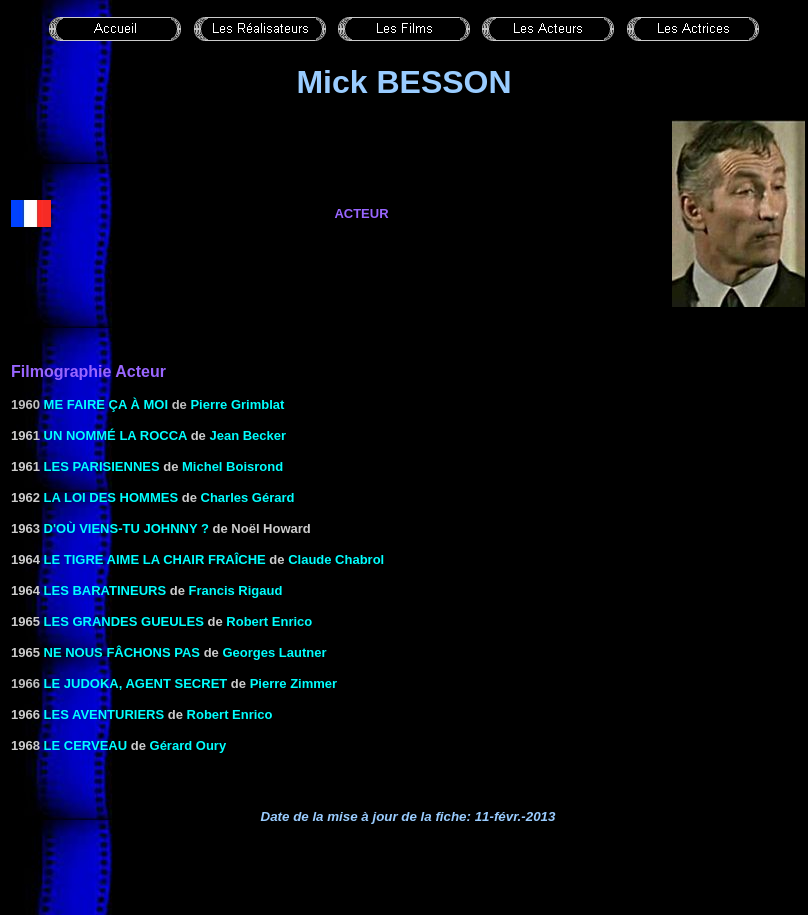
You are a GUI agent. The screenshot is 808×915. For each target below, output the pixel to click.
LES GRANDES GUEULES (124, 621)
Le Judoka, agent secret (136, 683)
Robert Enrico (269, 621)
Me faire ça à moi (106, 404)
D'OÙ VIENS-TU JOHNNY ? (126, 528)
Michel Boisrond (232, 466)
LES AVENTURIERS (104, 714)
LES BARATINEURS (105, 590)
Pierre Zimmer (293, 683)
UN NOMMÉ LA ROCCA (115, 435)
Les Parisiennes (102, 466)
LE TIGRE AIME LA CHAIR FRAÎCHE (155, 559)
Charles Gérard (248, 497)
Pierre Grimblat (237, 404)
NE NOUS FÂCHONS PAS (122, 652)
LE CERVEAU (86, 745)
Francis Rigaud (236, 590)
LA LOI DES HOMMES (111, 497)
